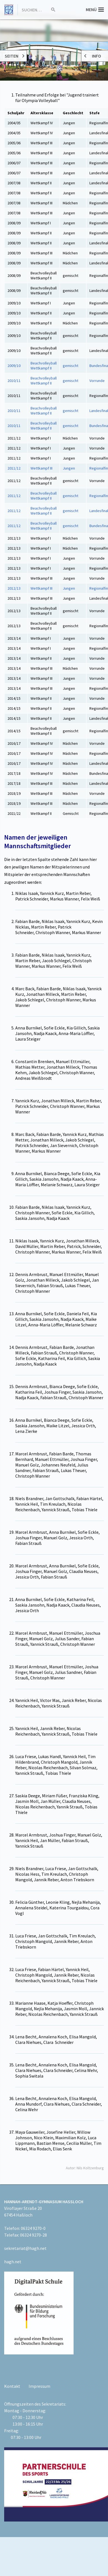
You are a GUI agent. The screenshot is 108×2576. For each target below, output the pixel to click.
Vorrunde (97, 380)
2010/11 (14, 380)
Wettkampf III (41, 468)
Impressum (39, 2386)
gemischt (70, 365)
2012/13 (14, 588)
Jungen (69, 468)
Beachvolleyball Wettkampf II (44, 366)
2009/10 (14, 365)
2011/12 (14, 468)
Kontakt (12, 2386)
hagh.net (12, 2261)
